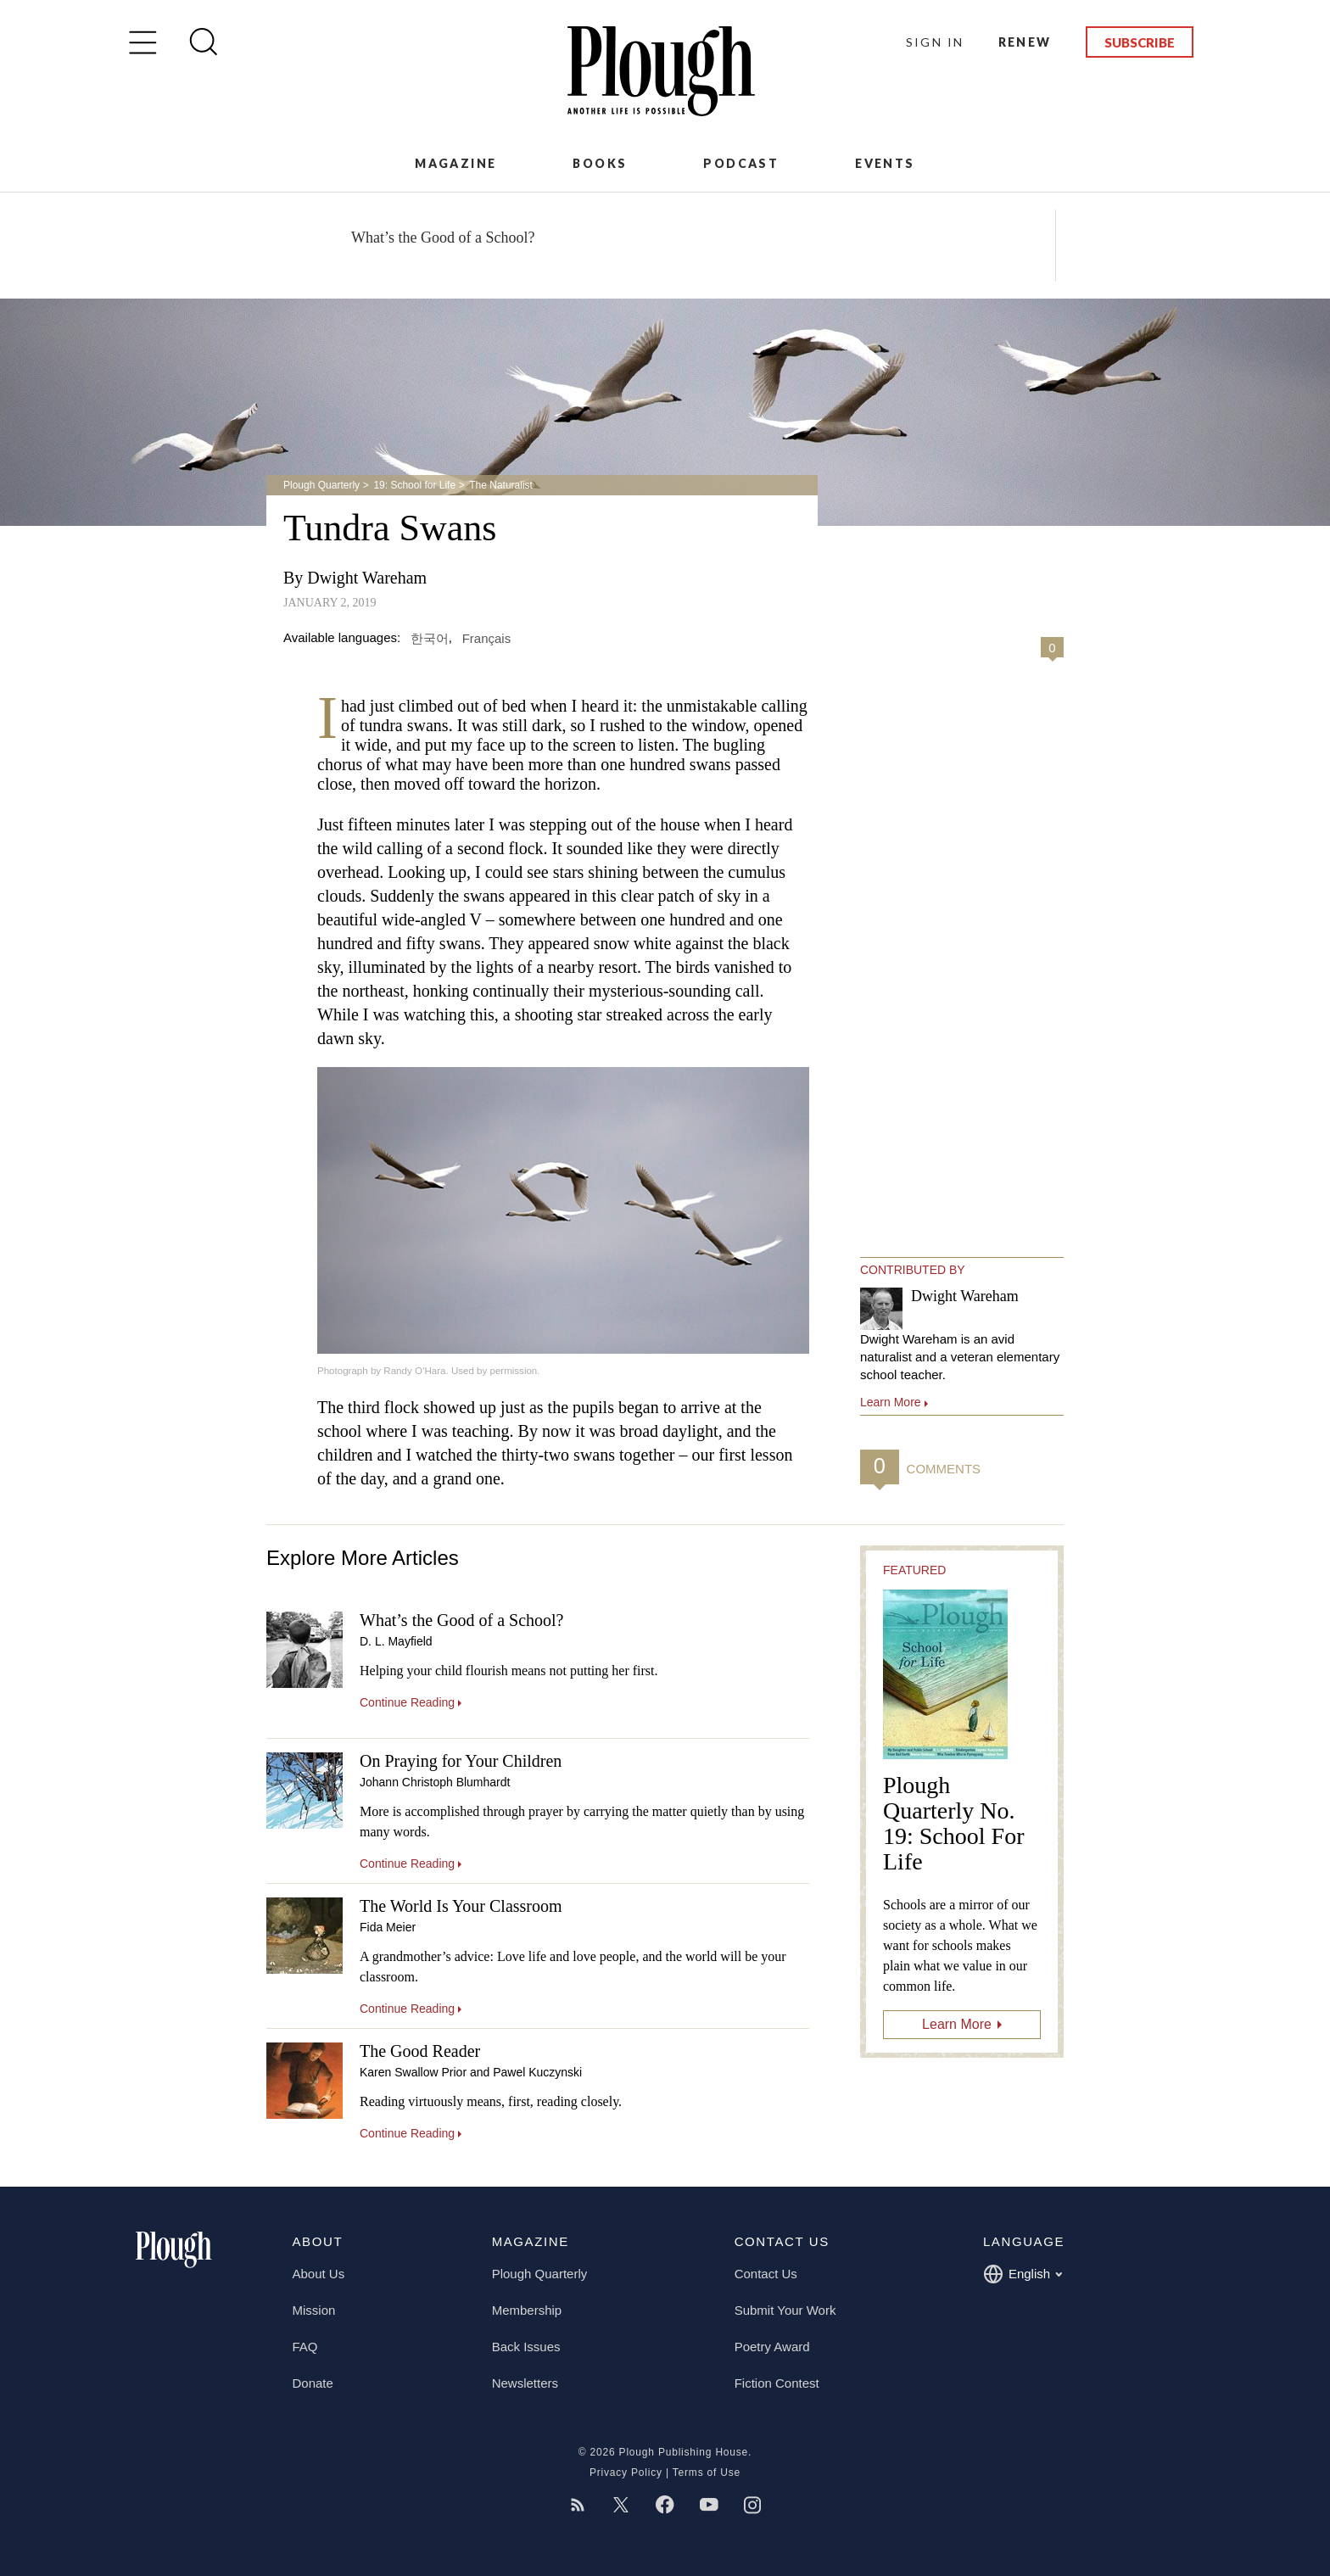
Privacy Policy (626, 2472)
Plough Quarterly (321, 485)
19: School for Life (414, 485)
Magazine (455, 163)
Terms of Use (706, 2472)
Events (884, 163)
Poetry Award (772, 2346)
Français (486, 637)
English (1022, 2274)
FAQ (305, 2346)
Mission (314, 2310)
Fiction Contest (777, 2383)
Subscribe (1139, 42)
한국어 (430, 637)
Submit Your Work (785, 2310)
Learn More (957, 2024)
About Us (319, 2273)
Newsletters (525, 2383)
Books (600, 163)
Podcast (741, 163)
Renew (1025, 42)
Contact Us (766, 2273)
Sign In (935, 42)
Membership (527, 2310)
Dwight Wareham (367, 577)
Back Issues (526, 2346)
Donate (313, 2383)
